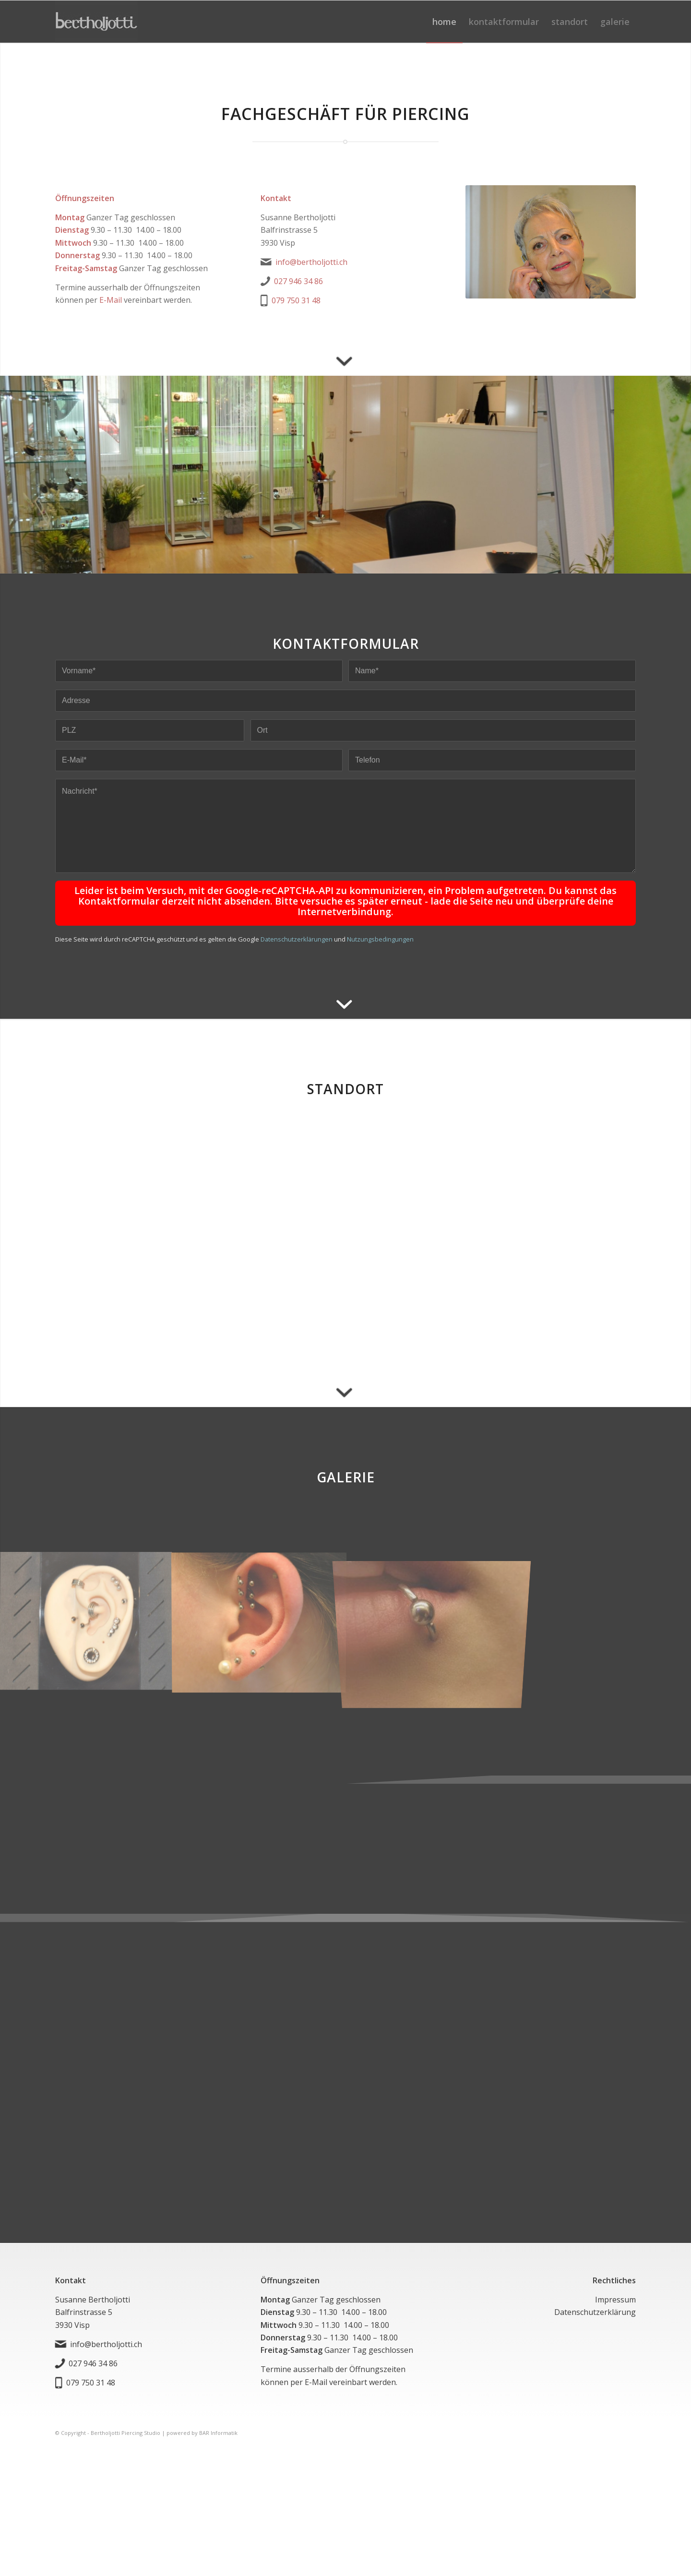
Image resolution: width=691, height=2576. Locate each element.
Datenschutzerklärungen (297, 930)
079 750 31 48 (296, 300)
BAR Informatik (218, 2424)
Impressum (615, 2290)
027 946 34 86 (298, 281)
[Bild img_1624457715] (86, 1612)
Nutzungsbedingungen (380, 930)
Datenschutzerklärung (595, 2303)
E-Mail (110, 300)
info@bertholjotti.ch (311, 262)
